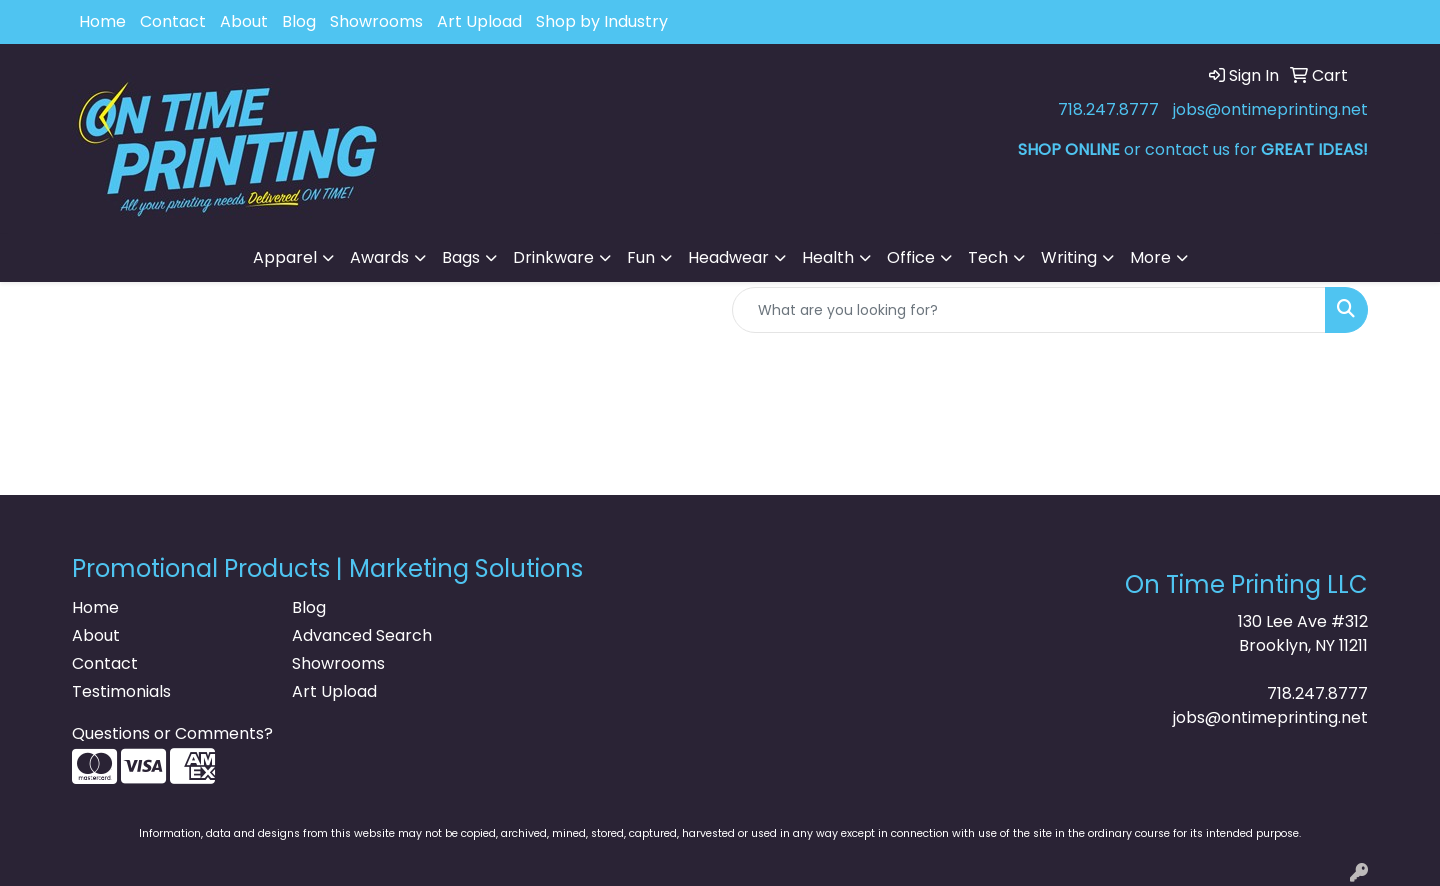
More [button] (1150, 257)
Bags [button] (461, 257)
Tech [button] (988, 257)
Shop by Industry (602, 21)
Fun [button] (641, 257)
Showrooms (376, 21)
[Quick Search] (1029, 310)
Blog (299, 21)
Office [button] (911, 257)
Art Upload (479, 21)
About (244, 21)
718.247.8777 (1108, 109)
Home (102, 21)
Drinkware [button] (553, 257)
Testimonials (121, 691)
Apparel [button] (285, 257)
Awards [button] (379, 257)
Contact (173, 21)
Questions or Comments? (172, 733)
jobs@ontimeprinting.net (1270, 109)
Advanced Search (362, 635)
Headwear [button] (728, 257)
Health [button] (828, 257)
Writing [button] (1069, 257)
